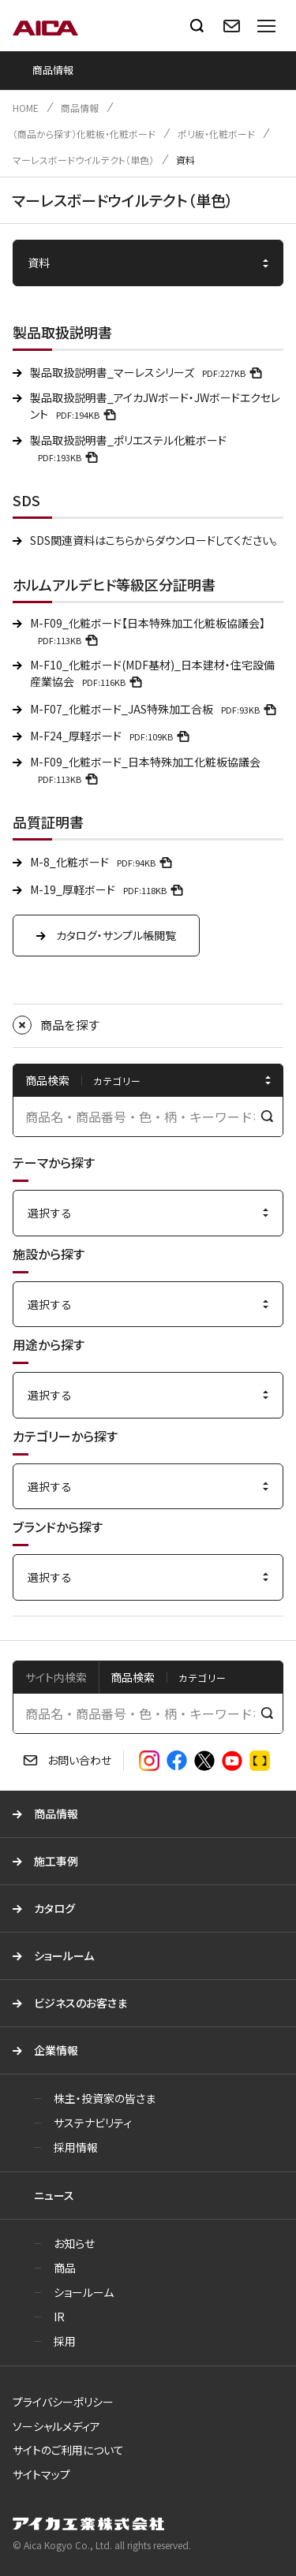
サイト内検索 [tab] (56, 1677)
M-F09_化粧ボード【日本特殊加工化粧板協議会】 (147, 631)
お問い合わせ (79, 1760)
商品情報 (80, 107)
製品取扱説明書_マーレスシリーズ (148, 372)
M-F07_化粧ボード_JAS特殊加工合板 (155, 709)
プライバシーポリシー (63, 2402)
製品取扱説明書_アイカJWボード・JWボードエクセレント (155, 406)
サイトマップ (41, 2474)
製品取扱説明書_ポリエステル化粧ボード (128, 448)
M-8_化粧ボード (103, 862)
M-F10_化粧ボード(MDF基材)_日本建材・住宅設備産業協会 (152, 673)
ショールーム (64, 1955)
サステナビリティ (93, 2123)
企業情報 (56, 2050)
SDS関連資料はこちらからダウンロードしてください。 (154, 540)
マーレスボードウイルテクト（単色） (83, 159)
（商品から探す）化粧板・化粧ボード (84, 133)
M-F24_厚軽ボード (112, 736)
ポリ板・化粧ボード (216, 133)
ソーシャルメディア (56, 2426)
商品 (65, 2268)
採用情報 (76, 2147)
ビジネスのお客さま (80, 2003)
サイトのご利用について (68, 2450)
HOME (26, 107)
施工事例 (56, 1861)
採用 (65, 2341)
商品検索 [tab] (133, 1677)
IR (59, 2316)
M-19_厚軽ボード (109, 889)
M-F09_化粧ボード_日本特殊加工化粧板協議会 (145, 770)
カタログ (54, 1908)
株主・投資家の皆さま (104, 2098)
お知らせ (74, 2243)
